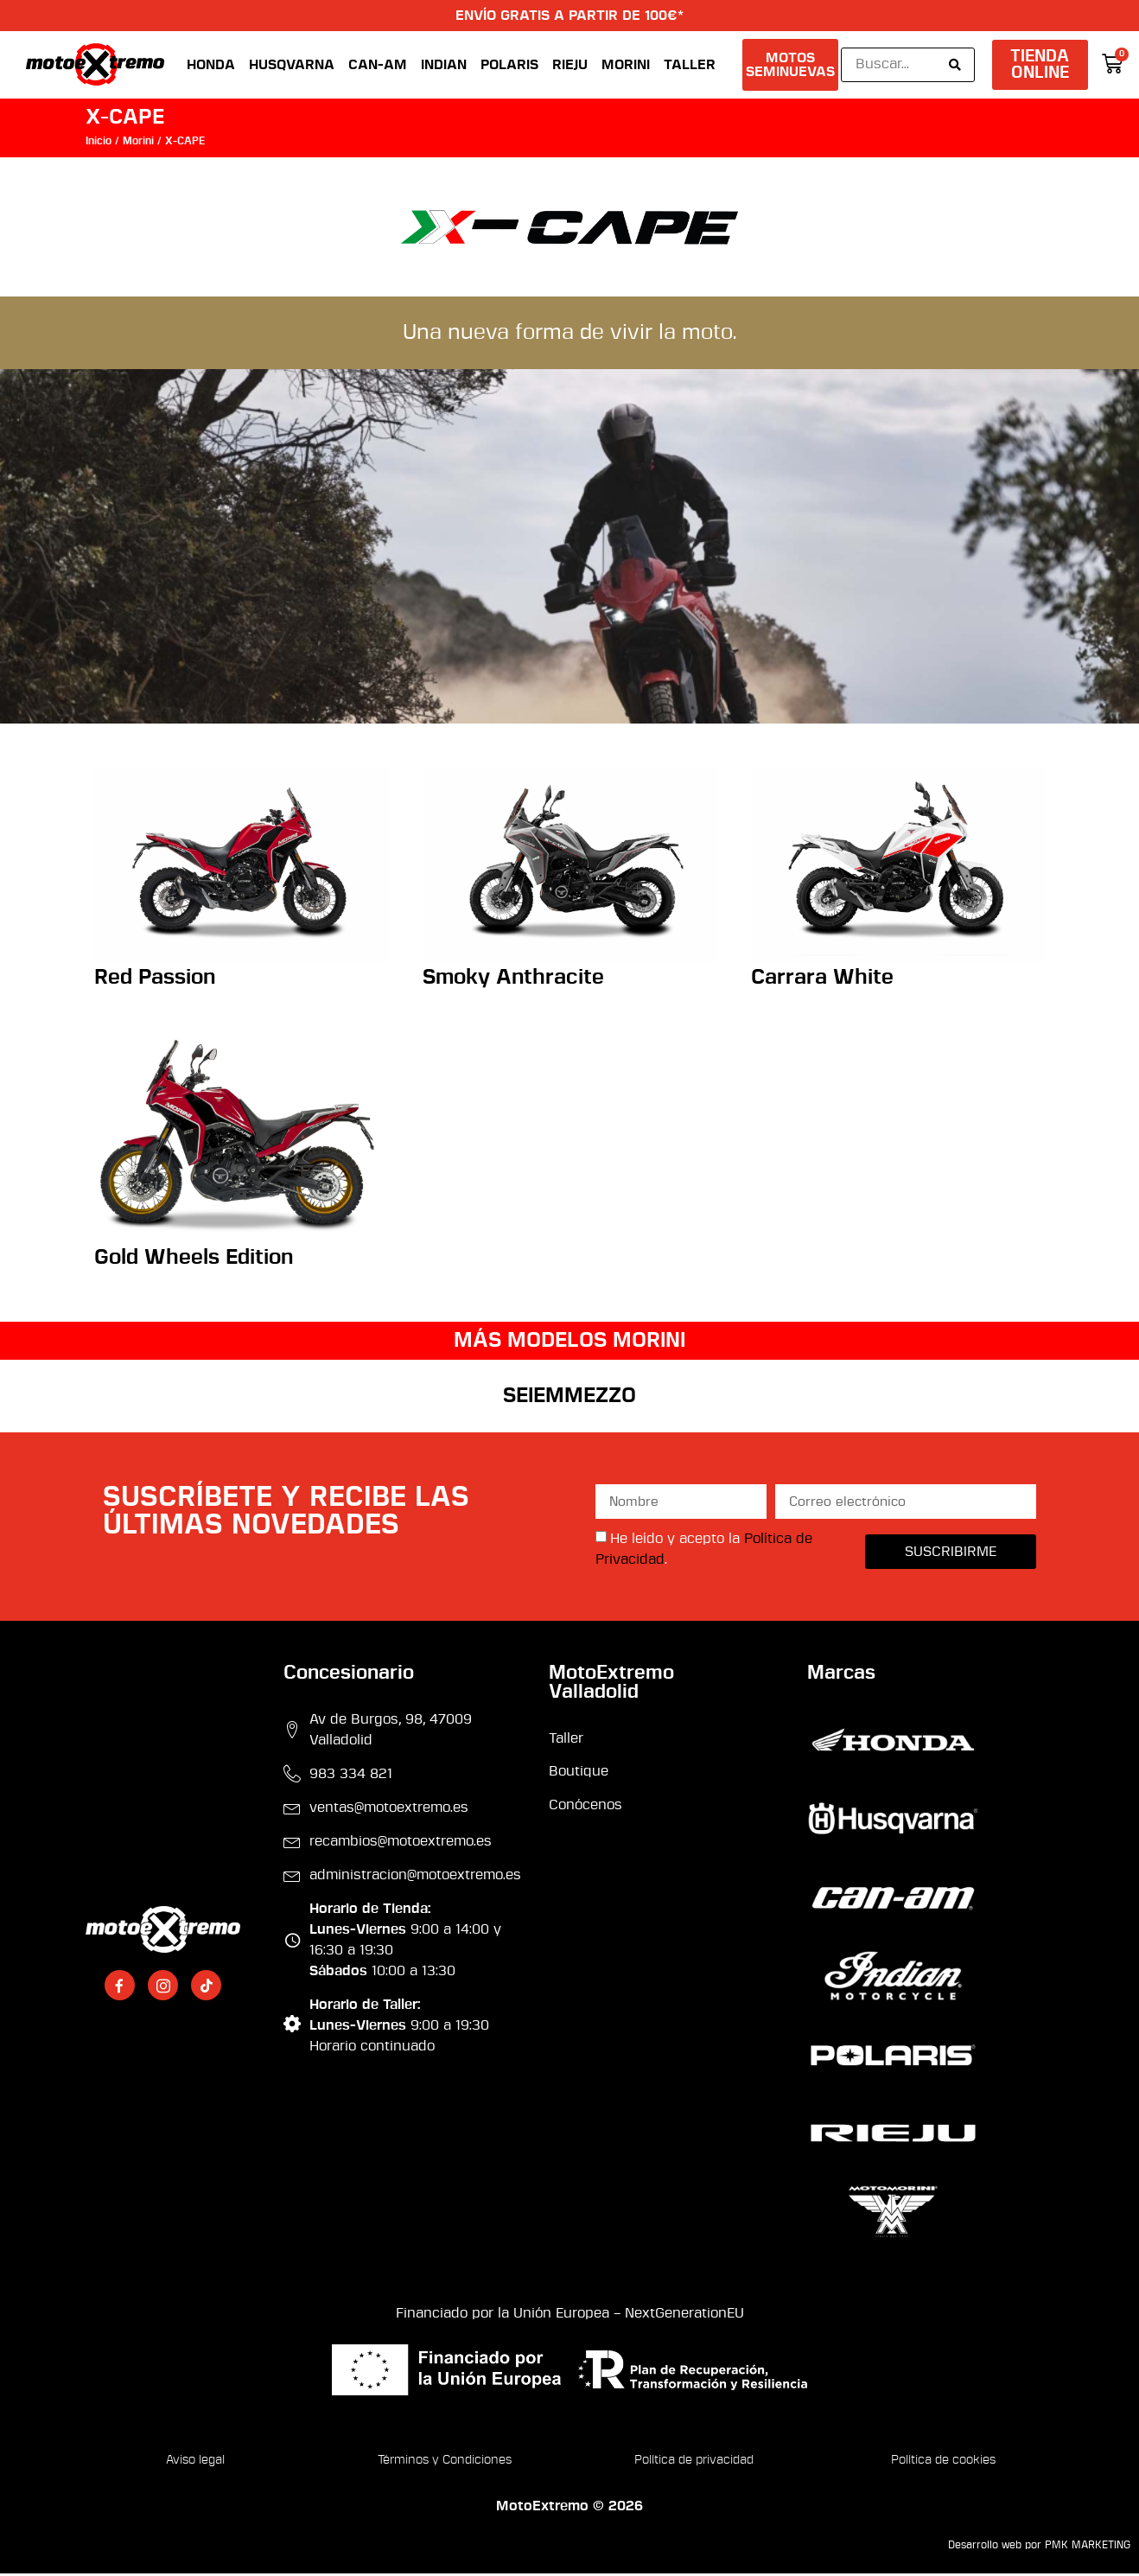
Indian (444, 66)
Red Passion (154, 980)
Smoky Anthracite (513, 980)
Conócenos (585, 1807)
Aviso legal (195, 2462)
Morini (625, 66)
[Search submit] (955, 65)
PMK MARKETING (1087, 2546)
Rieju (570, 66)
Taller (690, 66)
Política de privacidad (694, 2462)
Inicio (98, 142)
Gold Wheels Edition (193, 1259)
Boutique (578, 1774)
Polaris (509, 66)
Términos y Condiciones (445, 2462)
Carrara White (822, 980)
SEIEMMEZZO (569, 1397)
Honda (211, 66)
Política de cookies (943, 2462)
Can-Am (377, 66)
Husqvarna (291, 66)
